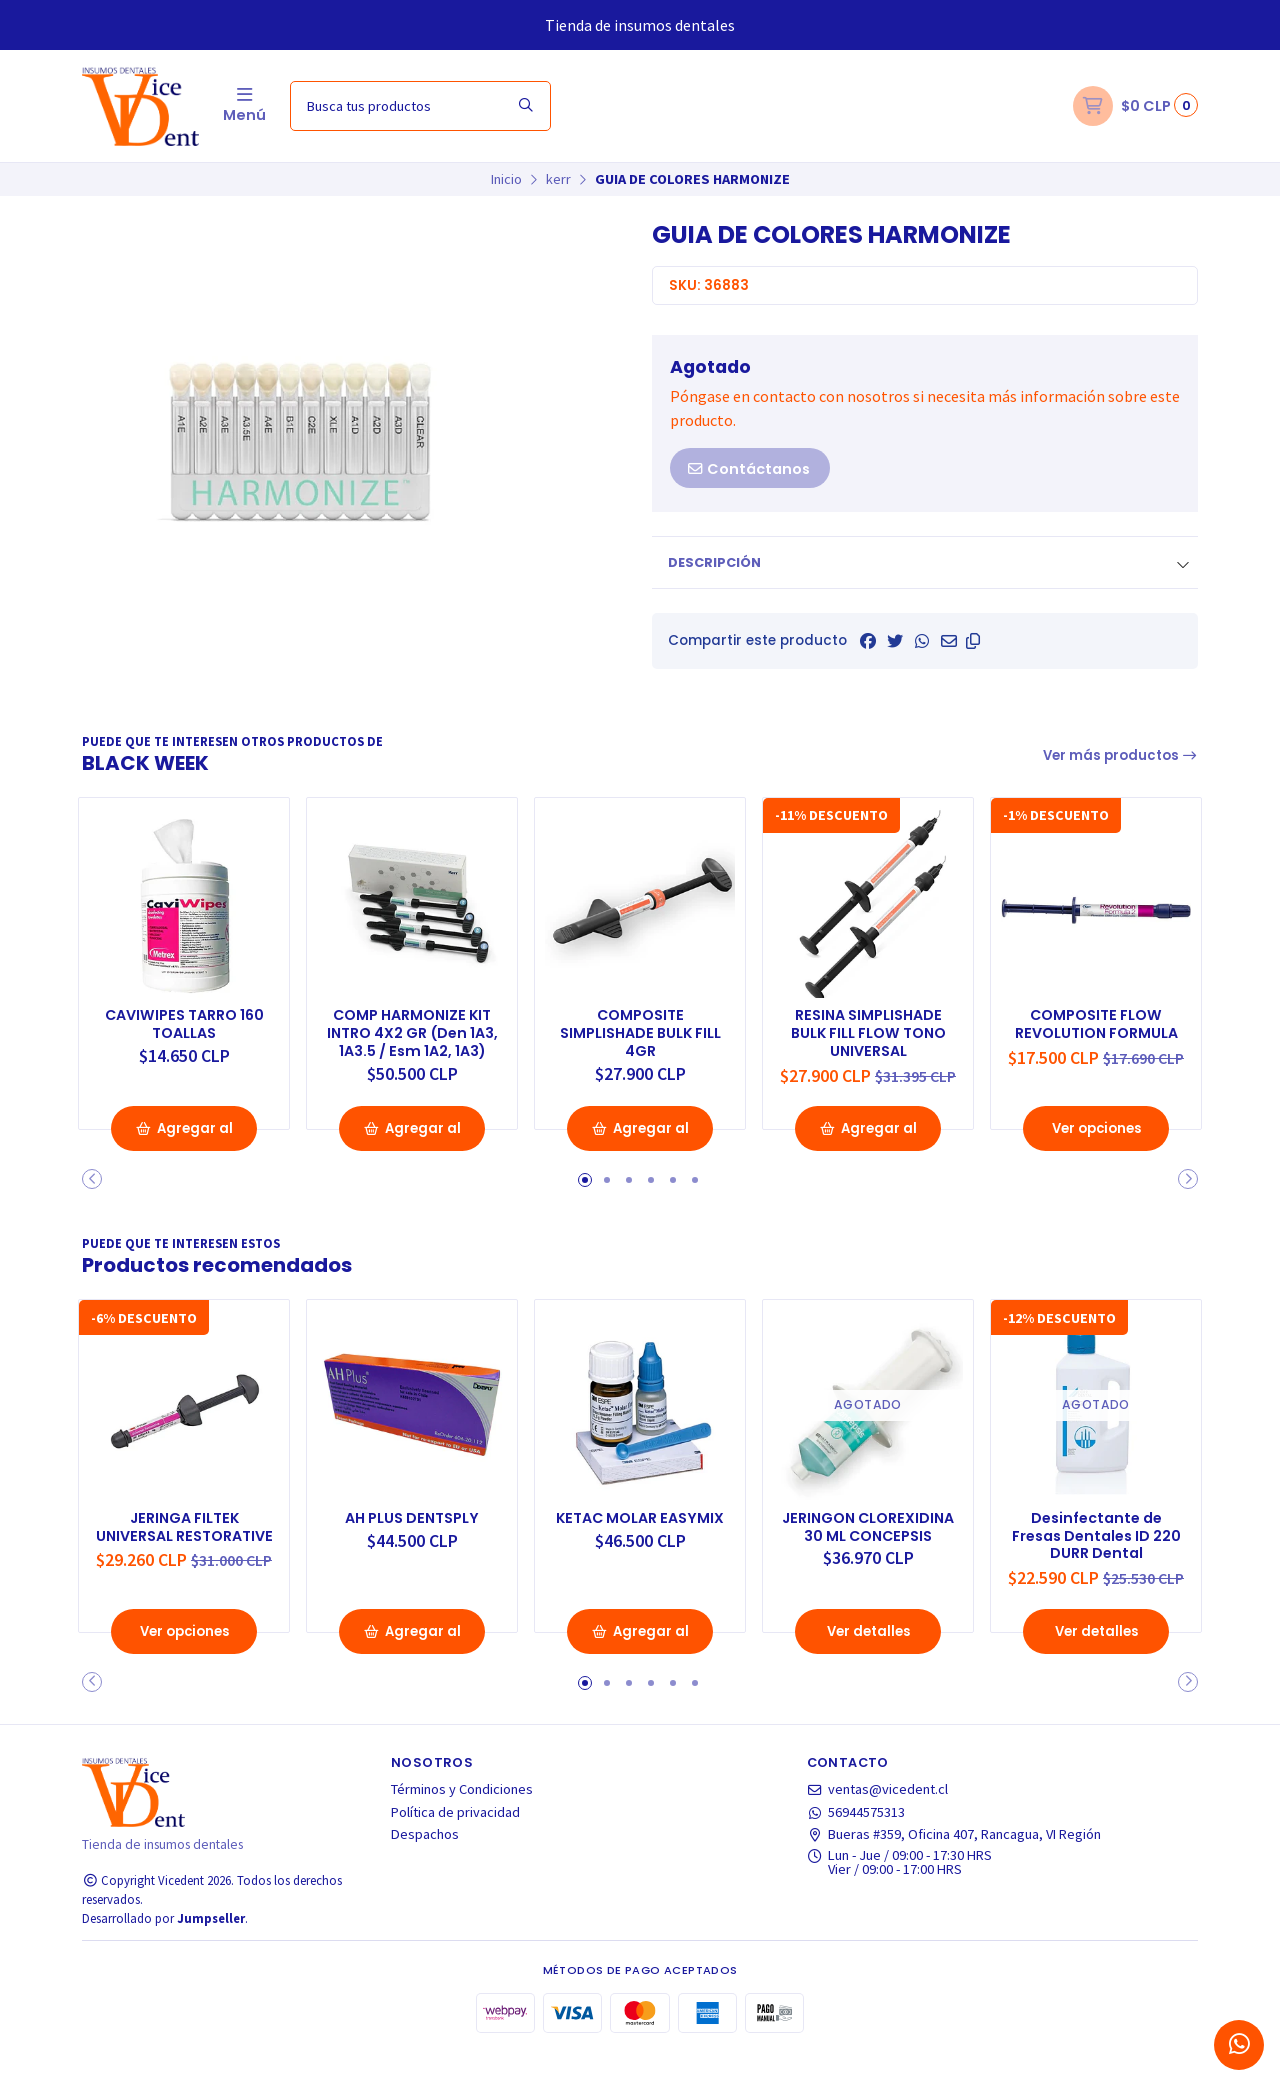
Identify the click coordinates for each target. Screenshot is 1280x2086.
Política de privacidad (455, 1845)
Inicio (506, 179)
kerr (558, 179)
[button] (973, 641)
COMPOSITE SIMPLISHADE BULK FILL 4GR (640, 1029)
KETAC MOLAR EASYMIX (640, 1539)
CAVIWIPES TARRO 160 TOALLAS (184, 1020)
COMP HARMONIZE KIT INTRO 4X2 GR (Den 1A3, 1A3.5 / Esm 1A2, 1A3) (412, 1039)
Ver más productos (1121, 755)
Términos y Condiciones (462, 1822)
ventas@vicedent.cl (878, 1822)
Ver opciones (1096, 1145)
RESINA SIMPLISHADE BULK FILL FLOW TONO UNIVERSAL (868, 1029)
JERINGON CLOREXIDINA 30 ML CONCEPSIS (868, 1548)
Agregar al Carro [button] (184, 1151)
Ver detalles (868, 1664)
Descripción (714, 562)
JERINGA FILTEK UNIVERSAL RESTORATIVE (184, 1548)
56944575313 (856, 1845)
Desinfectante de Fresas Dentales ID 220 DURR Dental (1096, 1548)
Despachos (425, 1867)
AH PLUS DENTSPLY (412, 1529)
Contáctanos (748, 469)
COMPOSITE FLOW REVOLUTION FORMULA (1096, 1029)
